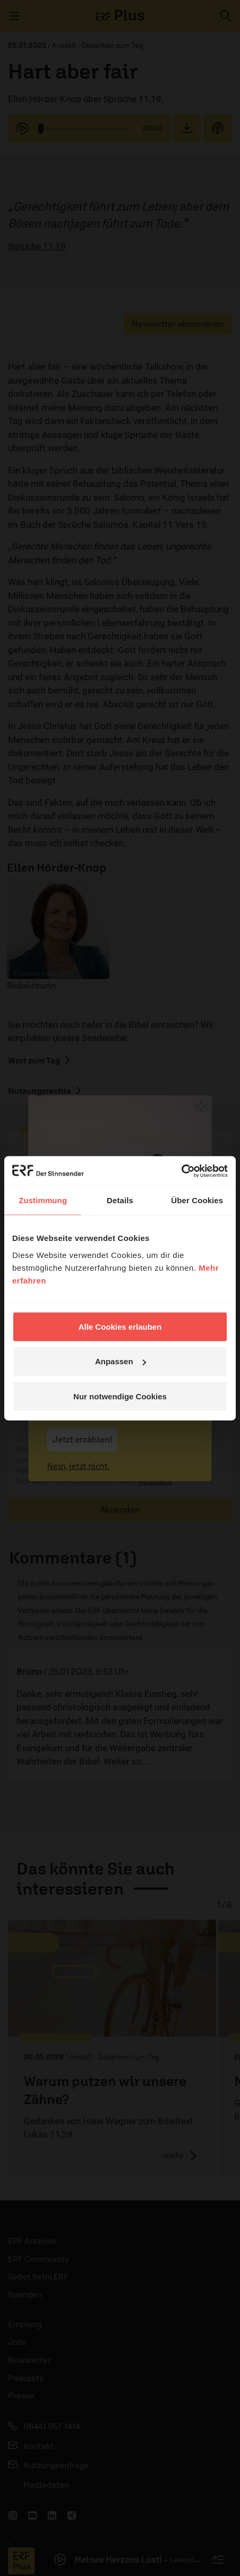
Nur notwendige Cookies (120, 1395)
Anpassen (120, 1361)
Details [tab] (120, 1200)
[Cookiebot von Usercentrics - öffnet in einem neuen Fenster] (181, 1171)
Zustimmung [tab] (43, 1200)
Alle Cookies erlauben (120, 1326)
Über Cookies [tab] (197, 1200)
